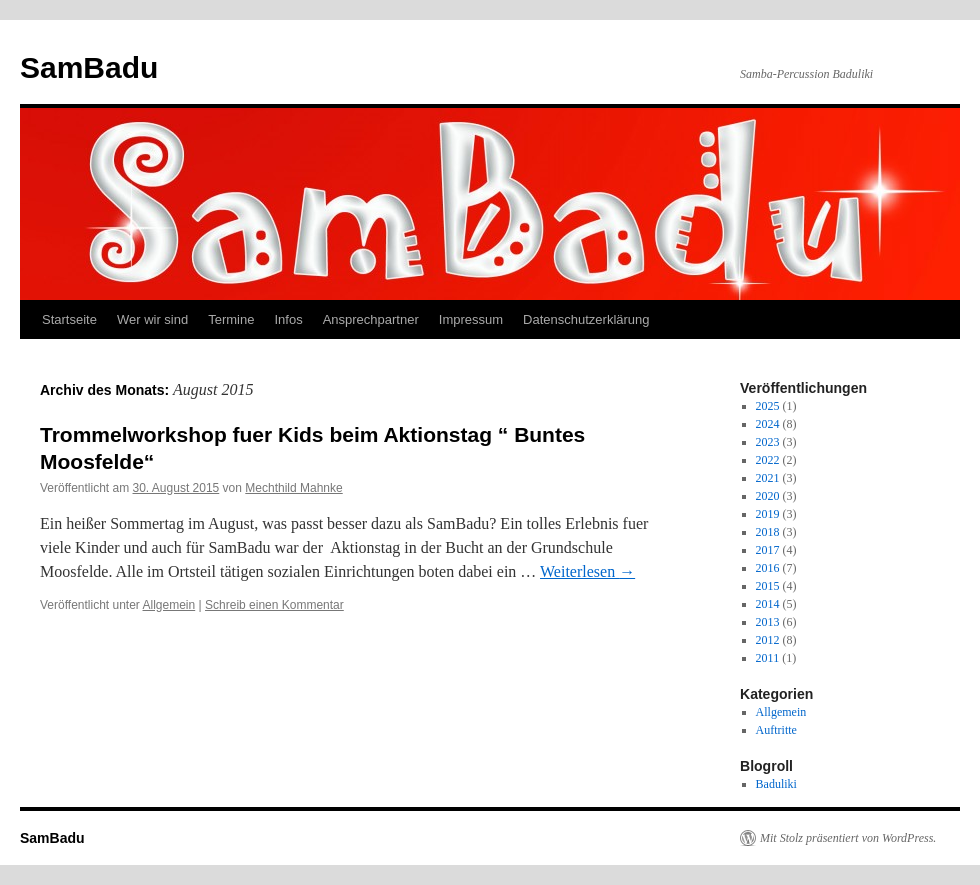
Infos (288, 319)
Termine (231, 319)
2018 (768, 532)
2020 (768, 496)
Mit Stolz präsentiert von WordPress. (848, 838)
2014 (768, 604)
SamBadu (89, 67)
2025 (768, 406)
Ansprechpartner (371, 319)
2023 (768, 442)
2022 (768, 460)
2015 (768, 586)
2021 (768, 478)
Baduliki (776, 784)
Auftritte (776, 730)
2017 (768, 550)
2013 (768, 622)
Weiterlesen (587, 571)
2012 (768, 640)
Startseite (69, 319)
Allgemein (169, 605)
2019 (768, 514)
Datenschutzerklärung (586, 319)
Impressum (471, 319)
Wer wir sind (152, 319)
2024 (768, 424)
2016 (768, 568)
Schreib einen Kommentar (274, 605)
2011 (768, 658)
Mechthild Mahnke (293, 488)
